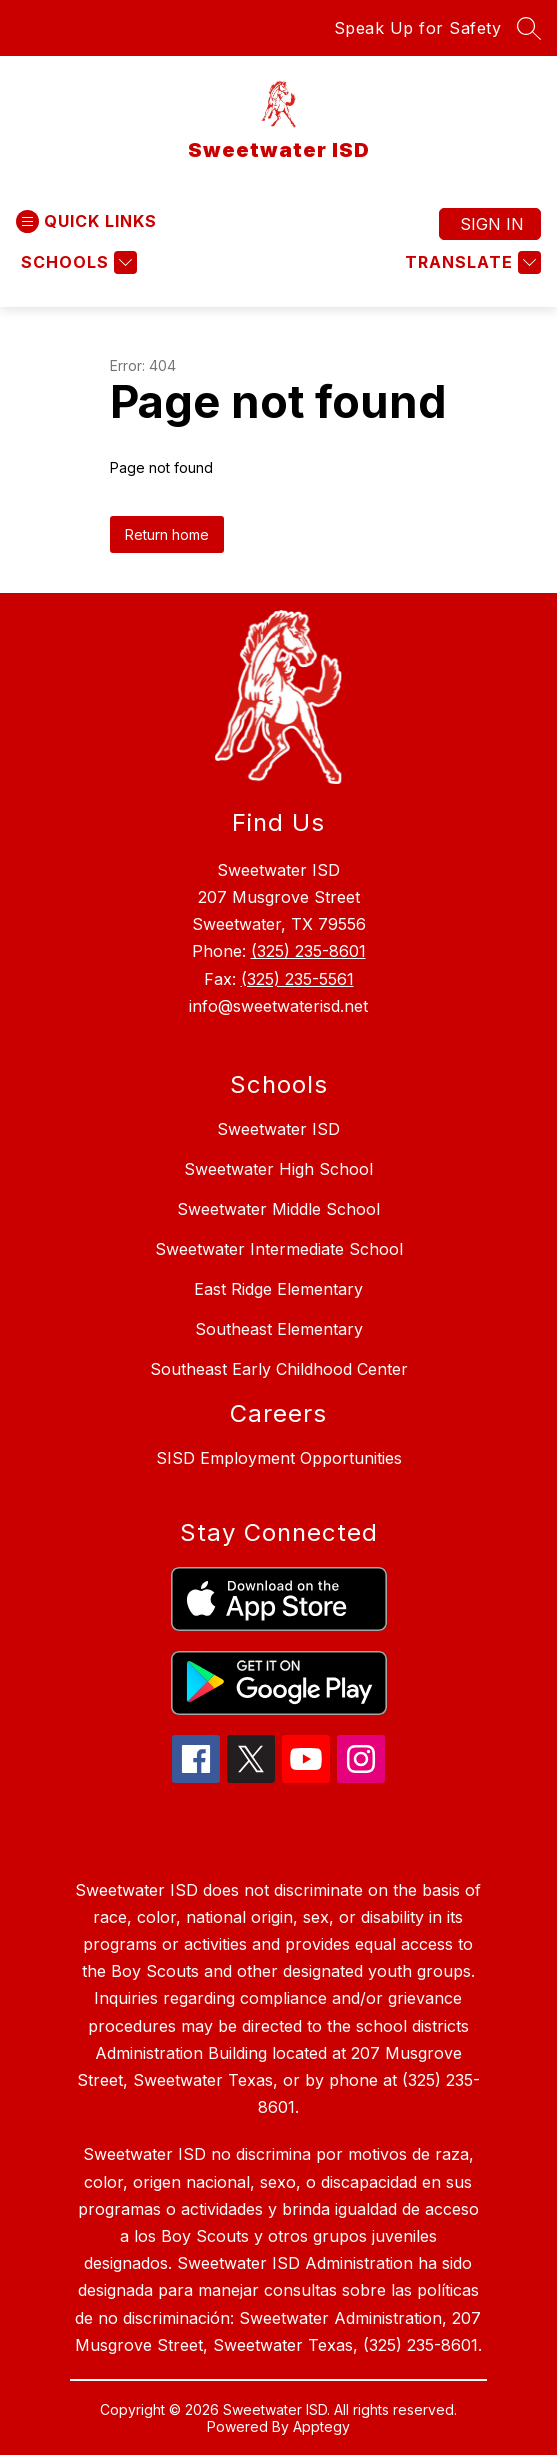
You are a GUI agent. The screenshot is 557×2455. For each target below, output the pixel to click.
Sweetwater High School (278, 1169)
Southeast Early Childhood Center (279, 1369)
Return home (167, 534)
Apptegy (321, 2426)
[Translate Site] (470, 262)
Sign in (492, 224)
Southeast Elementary (279, 1329)
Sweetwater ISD (278, 1129)
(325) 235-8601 (308, 951)
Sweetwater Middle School (278, 1209)
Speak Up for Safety (418, 28)
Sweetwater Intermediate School (279, 1249)
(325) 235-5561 (297, 979)
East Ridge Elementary (278, 1289)
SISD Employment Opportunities (279, 1458)
